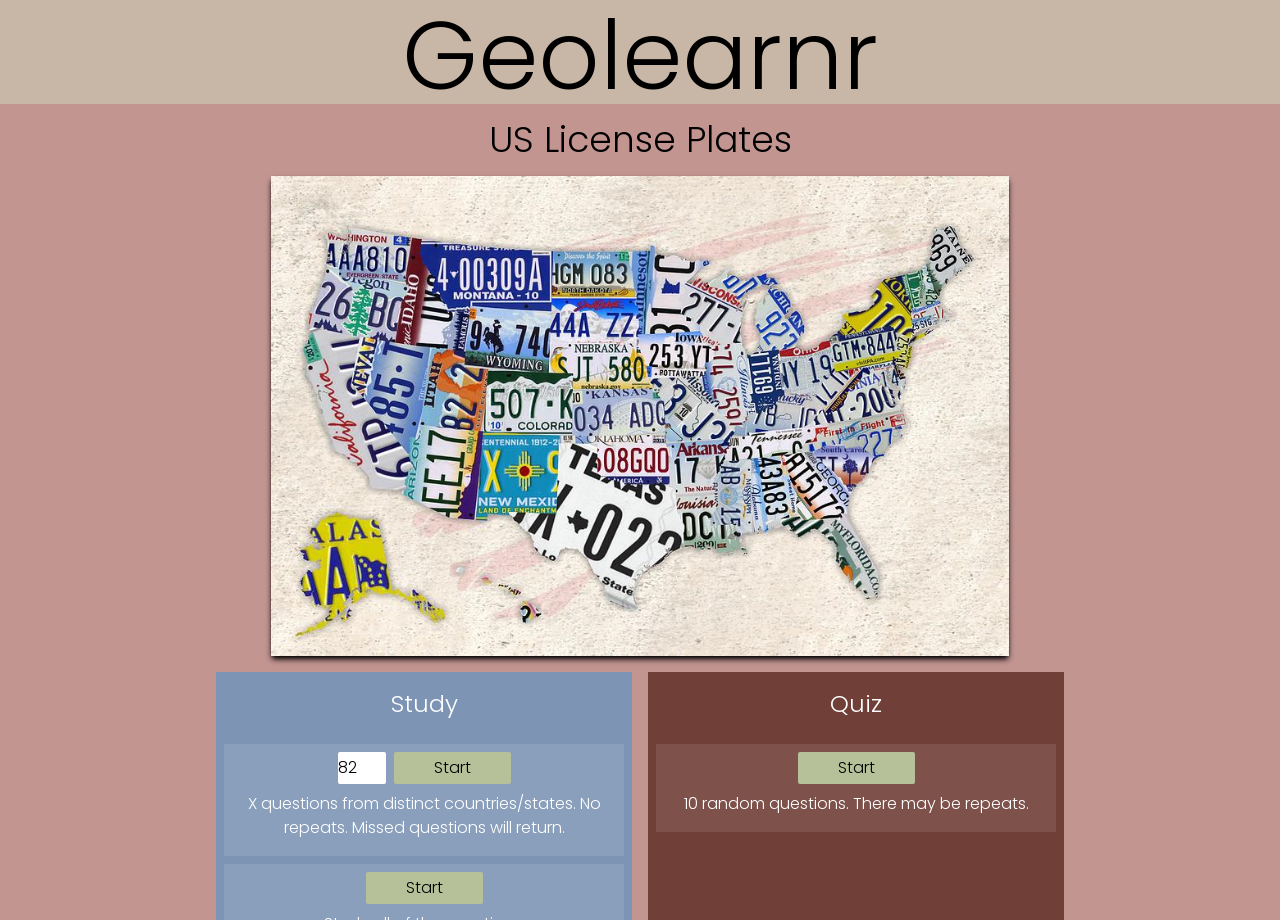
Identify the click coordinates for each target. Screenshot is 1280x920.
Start (452, 767)
